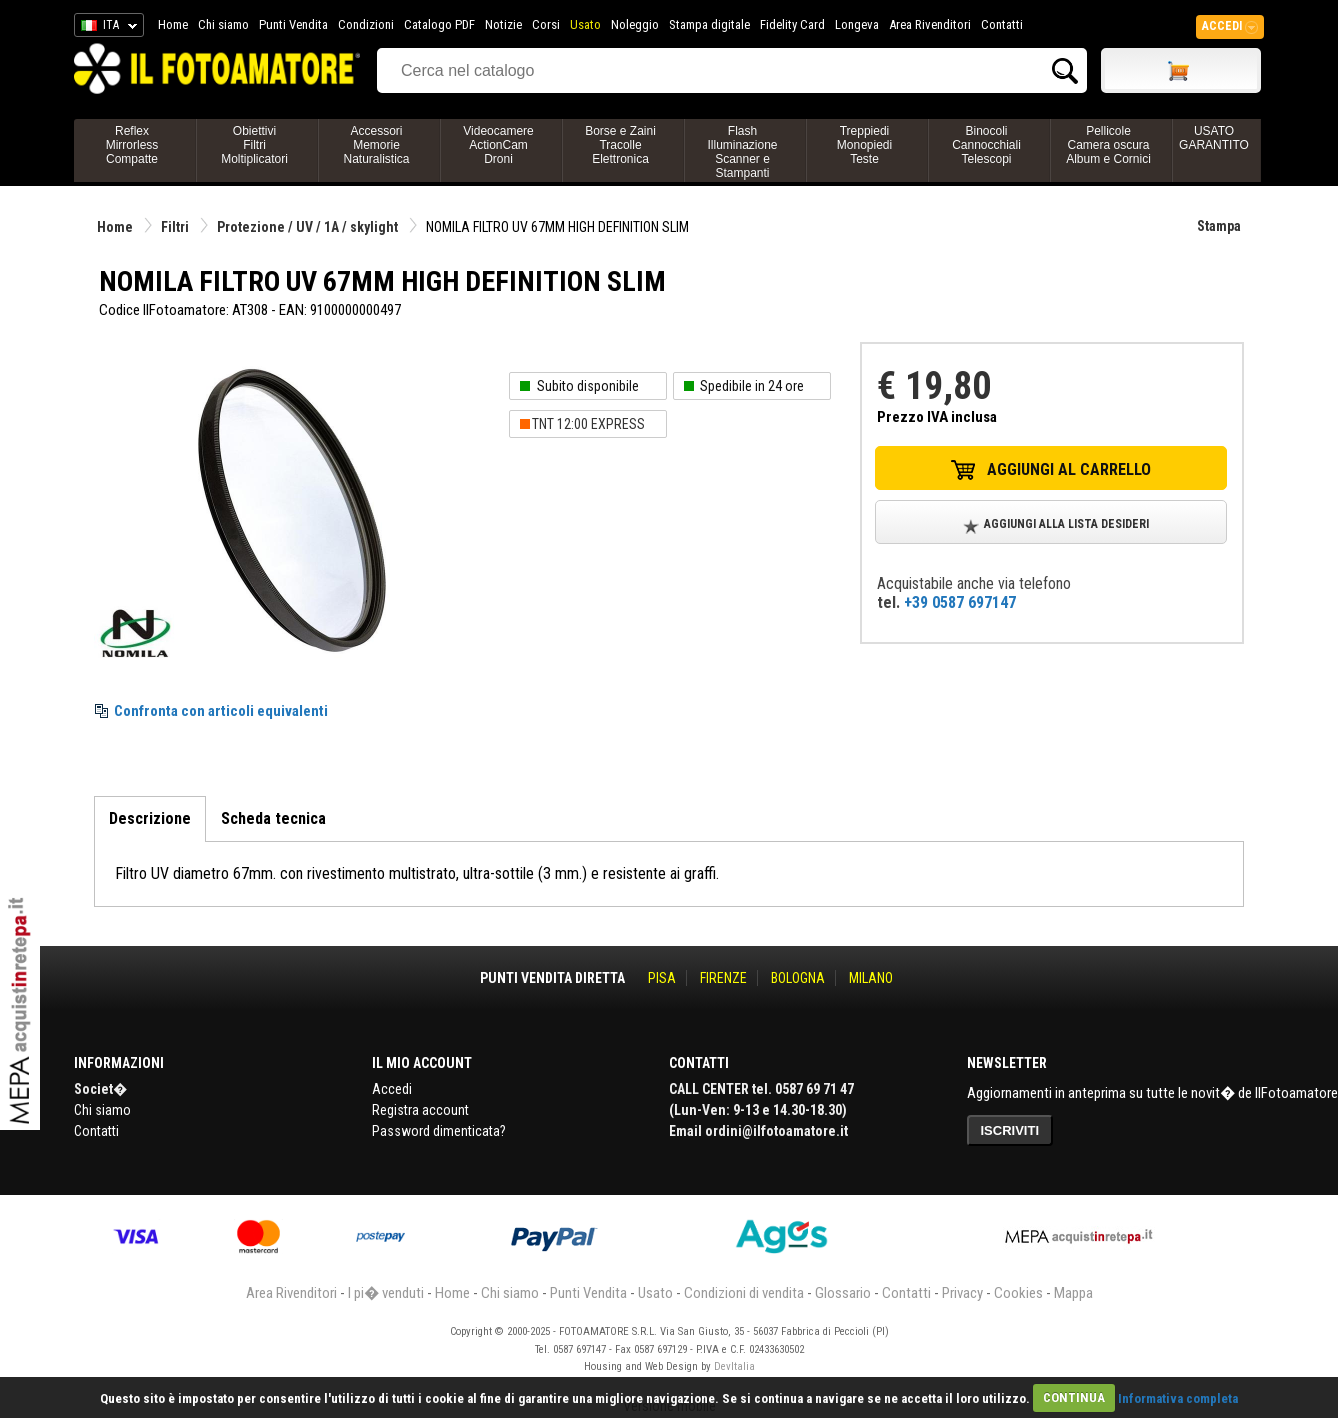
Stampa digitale (709, 24)
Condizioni (366, 24)
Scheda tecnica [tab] (273, 818)
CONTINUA (1074, 1397)
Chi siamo (223, 24)
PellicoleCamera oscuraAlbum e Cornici (1108, 145)
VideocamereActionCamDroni (498, 145)
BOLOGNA (798, 978)
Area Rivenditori (930, 24)
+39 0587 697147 (960, 602)
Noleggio (635, 24)
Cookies (1018, 1293)
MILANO (871, 978)
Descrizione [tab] (150, 818)
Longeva (857, 24)
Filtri (175, 227)
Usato (585, 24)
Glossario (843, 1293)
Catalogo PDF (439, 24)
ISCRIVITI (1010, 1130)
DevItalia (734, 1366)
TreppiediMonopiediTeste (864, 145)
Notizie (503, 24)
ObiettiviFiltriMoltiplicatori (254, 145)
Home (173, 24)
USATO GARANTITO (1214, 138)
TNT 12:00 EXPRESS (588, 424)
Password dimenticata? (439, 1131)
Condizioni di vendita (744, 1293)
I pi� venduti (386, 1293)
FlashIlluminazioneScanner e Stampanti (742, 152)
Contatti (1002, 24)
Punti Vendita (293, 24)
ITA (105, 28)
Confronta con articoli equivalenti (221, 711)
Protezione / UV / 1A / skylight (307, 227)
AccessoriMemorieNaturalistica (376, 145)
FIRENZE (723, 978)
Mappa (1073, 1293)
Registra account (420, 1110)
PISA (662, 978)
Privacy (962, 1293)
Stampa (1219, 226)
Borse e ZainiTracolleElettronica (620, 145)
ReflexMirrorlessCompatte (132, 145)
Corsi (546, 24)
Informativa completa (1178, 1397)
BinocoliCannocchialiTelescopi (986, 145)
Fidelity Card (792, 24)
